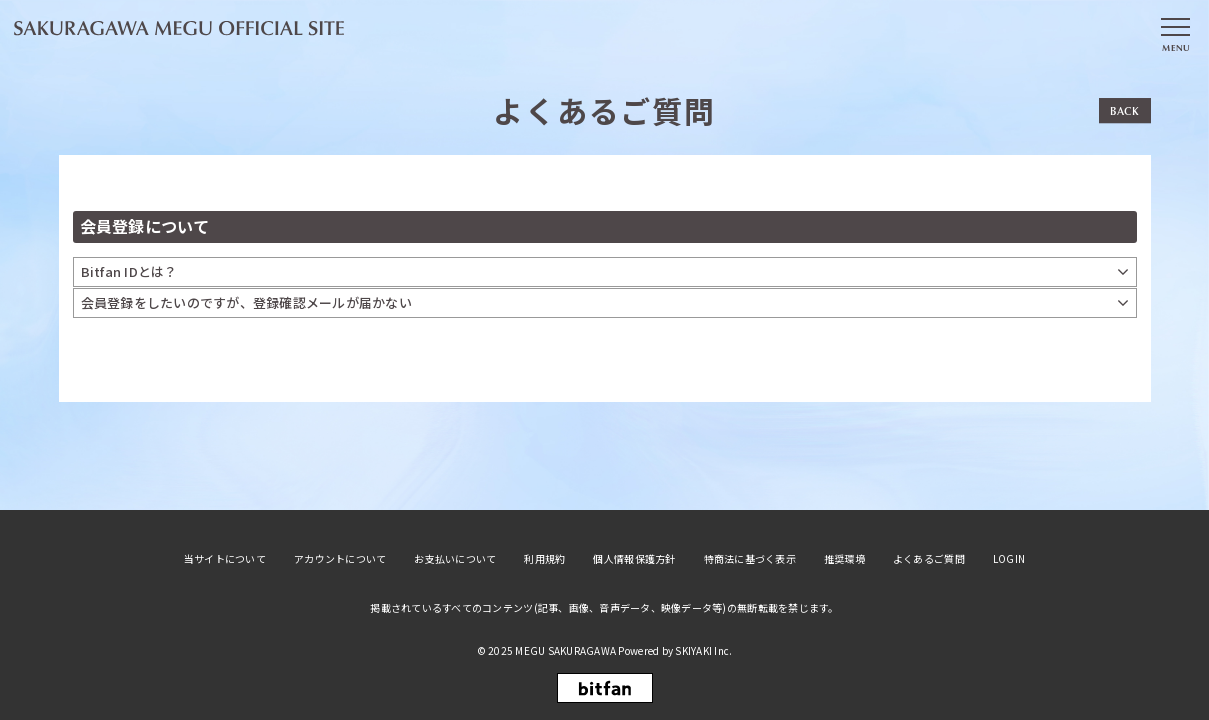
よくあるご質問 (929, 559)
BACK (1125, 110)
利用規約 (544, 559)
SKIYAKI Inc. (703, 650)
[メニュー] (1175, 33)
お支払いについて (455, 559)
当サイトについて (225, 559)
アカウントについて (340, 559)
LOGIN (1009, 559)
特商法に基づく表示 (750, 559)
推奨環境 (844, 559)
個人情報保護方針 (634, 559)
